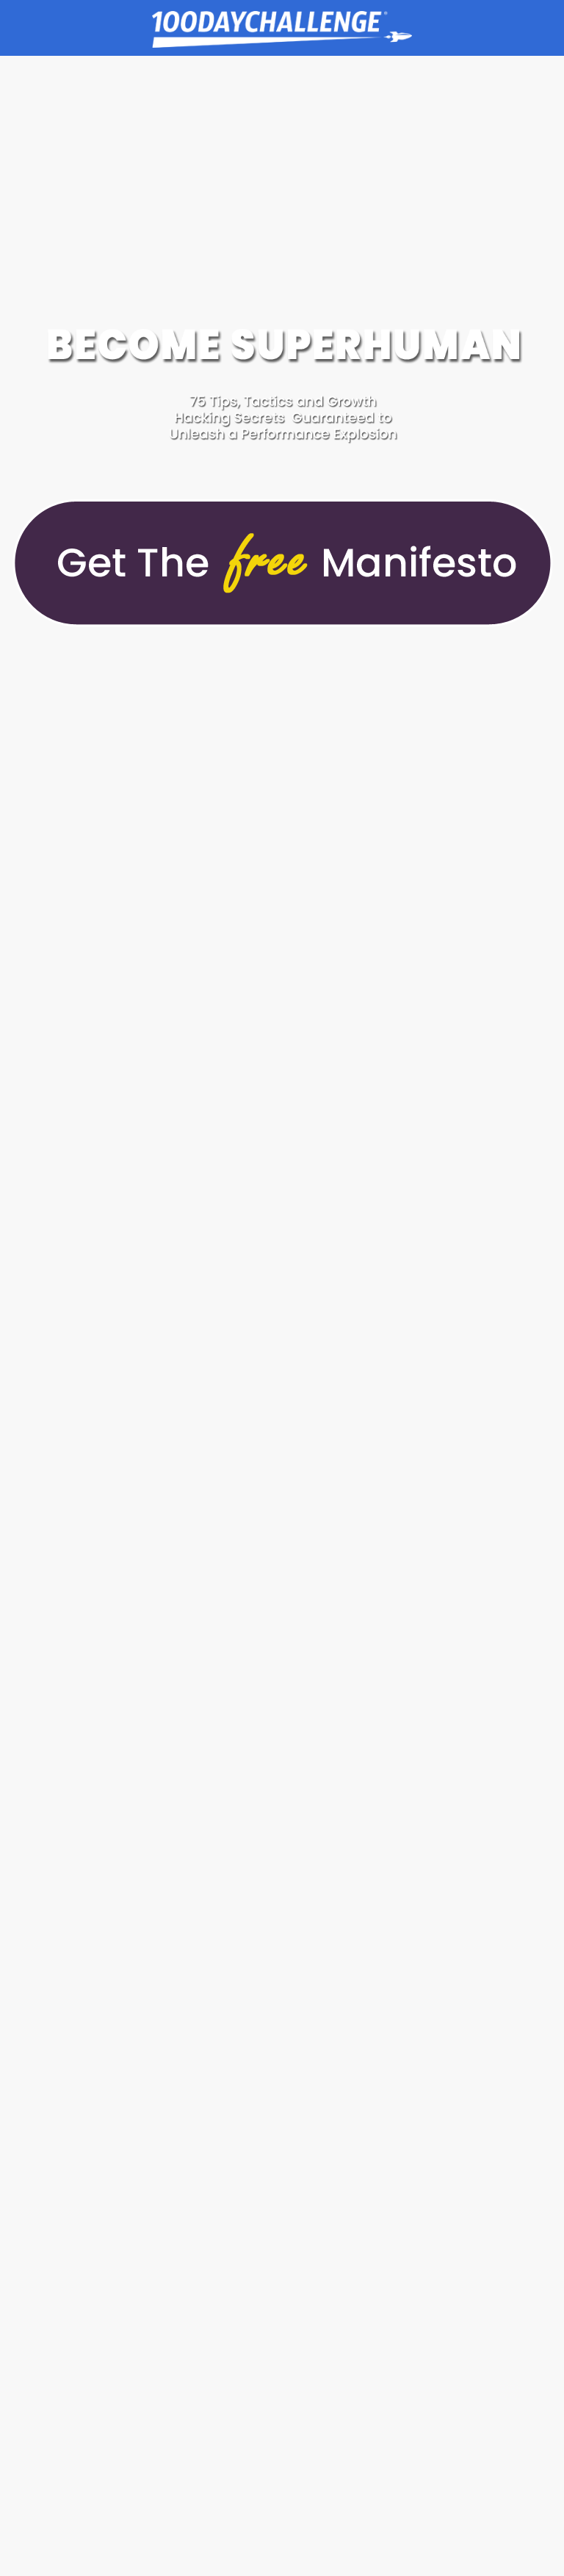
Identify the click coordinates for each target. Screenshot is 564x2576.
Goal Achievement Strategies (282, 32)
